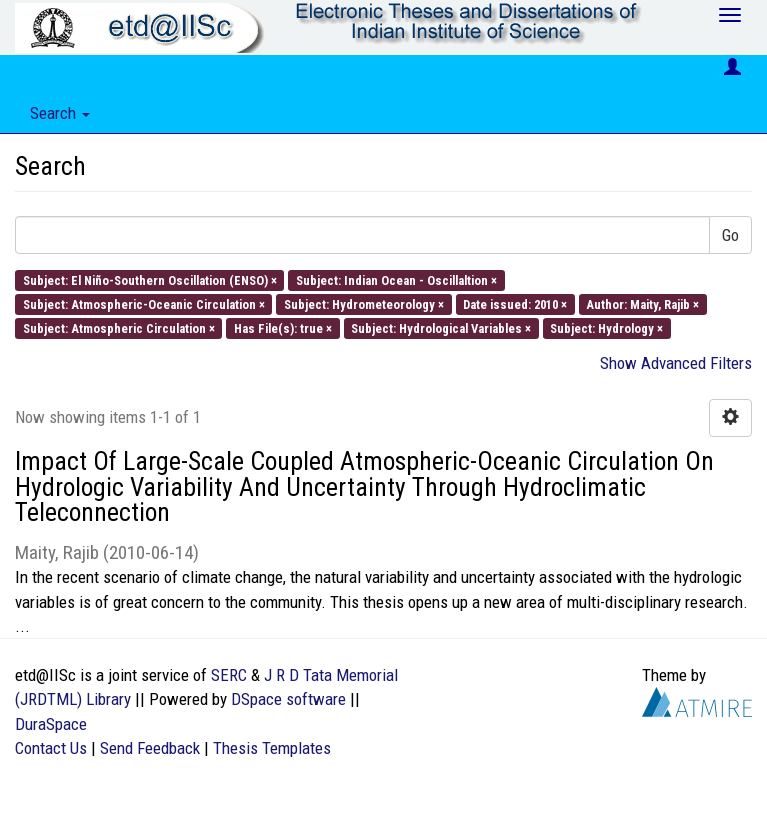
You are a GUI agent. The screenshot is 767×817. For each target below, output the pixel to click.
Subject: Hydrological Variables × (441, 328)
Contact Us (51, 748)
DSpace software (288, 699)
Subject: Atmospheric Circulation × (119, 328)
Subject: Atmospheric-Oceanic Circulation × (144, 303)
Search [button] (60, 113)
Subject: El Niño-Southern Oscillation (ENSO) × (150, 279)
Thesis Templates (272, 748)
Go (730, 235)
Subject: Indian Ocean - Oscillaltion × (396, 279)
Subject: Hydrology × (606, 328)
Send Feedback (150, 748)
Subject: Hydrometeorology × (364, 303)
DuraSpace (51, 724)
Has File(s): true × (283, 328)
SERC (229, 675)
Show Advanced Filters (676, 363)
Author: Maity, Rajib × (642, 303)
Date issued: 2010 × (515, 303)
